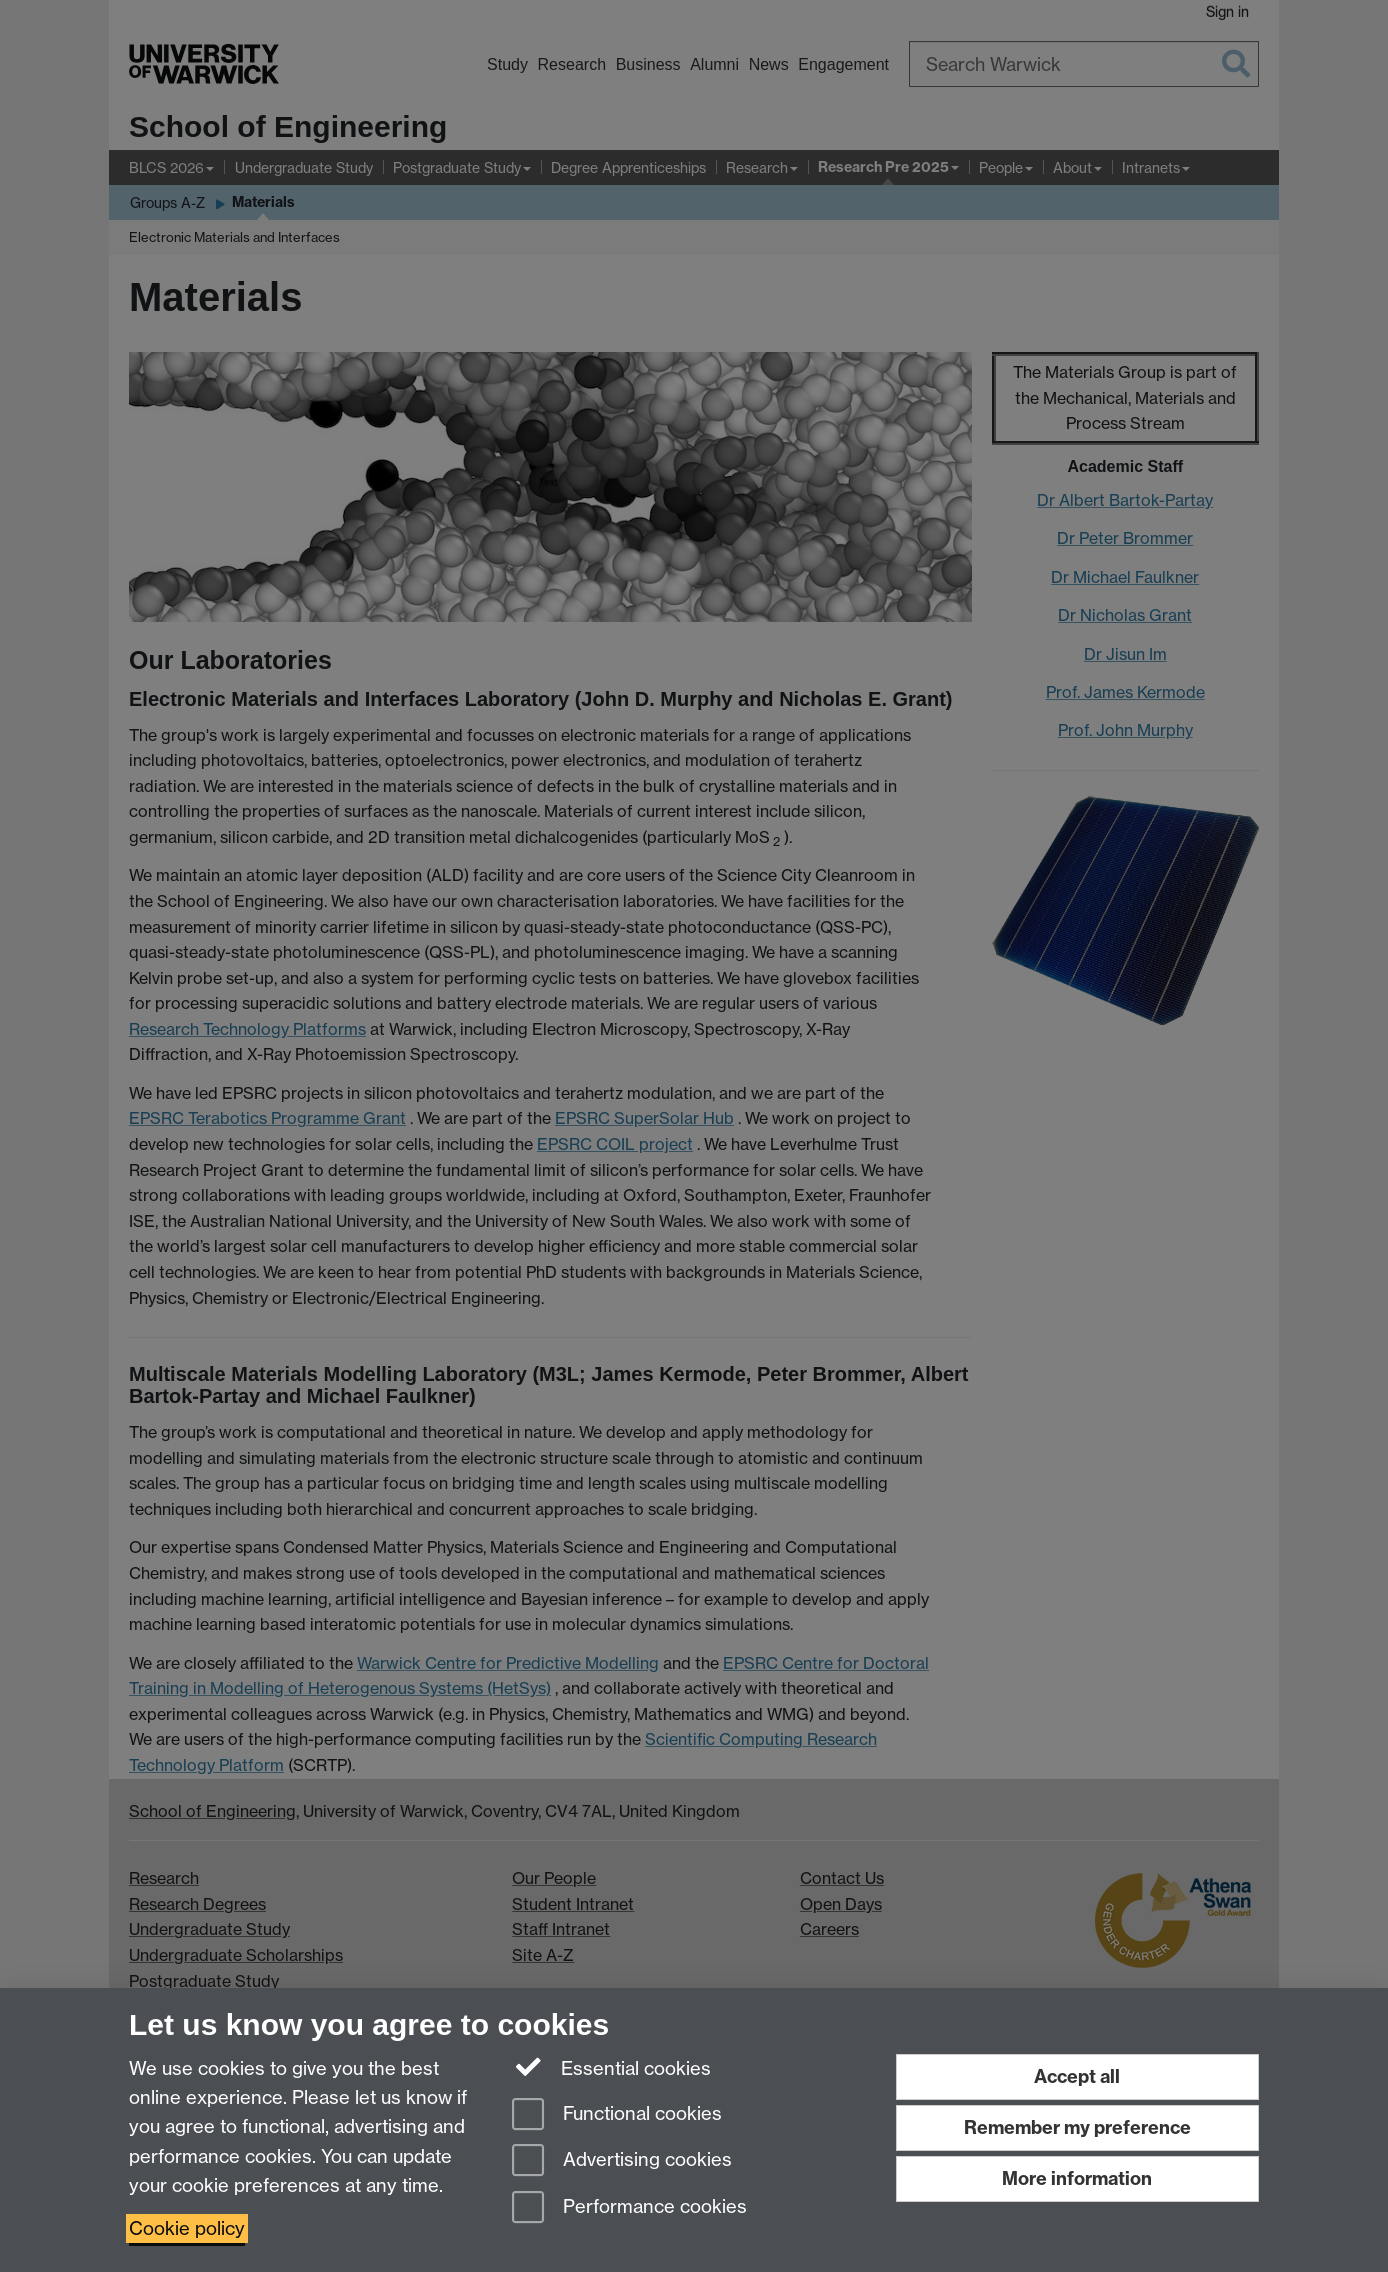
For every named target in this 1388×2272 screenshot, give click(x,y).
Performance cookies (629, 2208)
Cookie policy (187, 2228)
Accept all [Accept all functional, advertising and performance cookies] (1077, 2076)
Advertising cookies (622, 2161)
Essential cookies (611, 2067)
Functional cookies (617, 2115)
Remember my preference (1077, 2127)
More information (1077, 2178)
